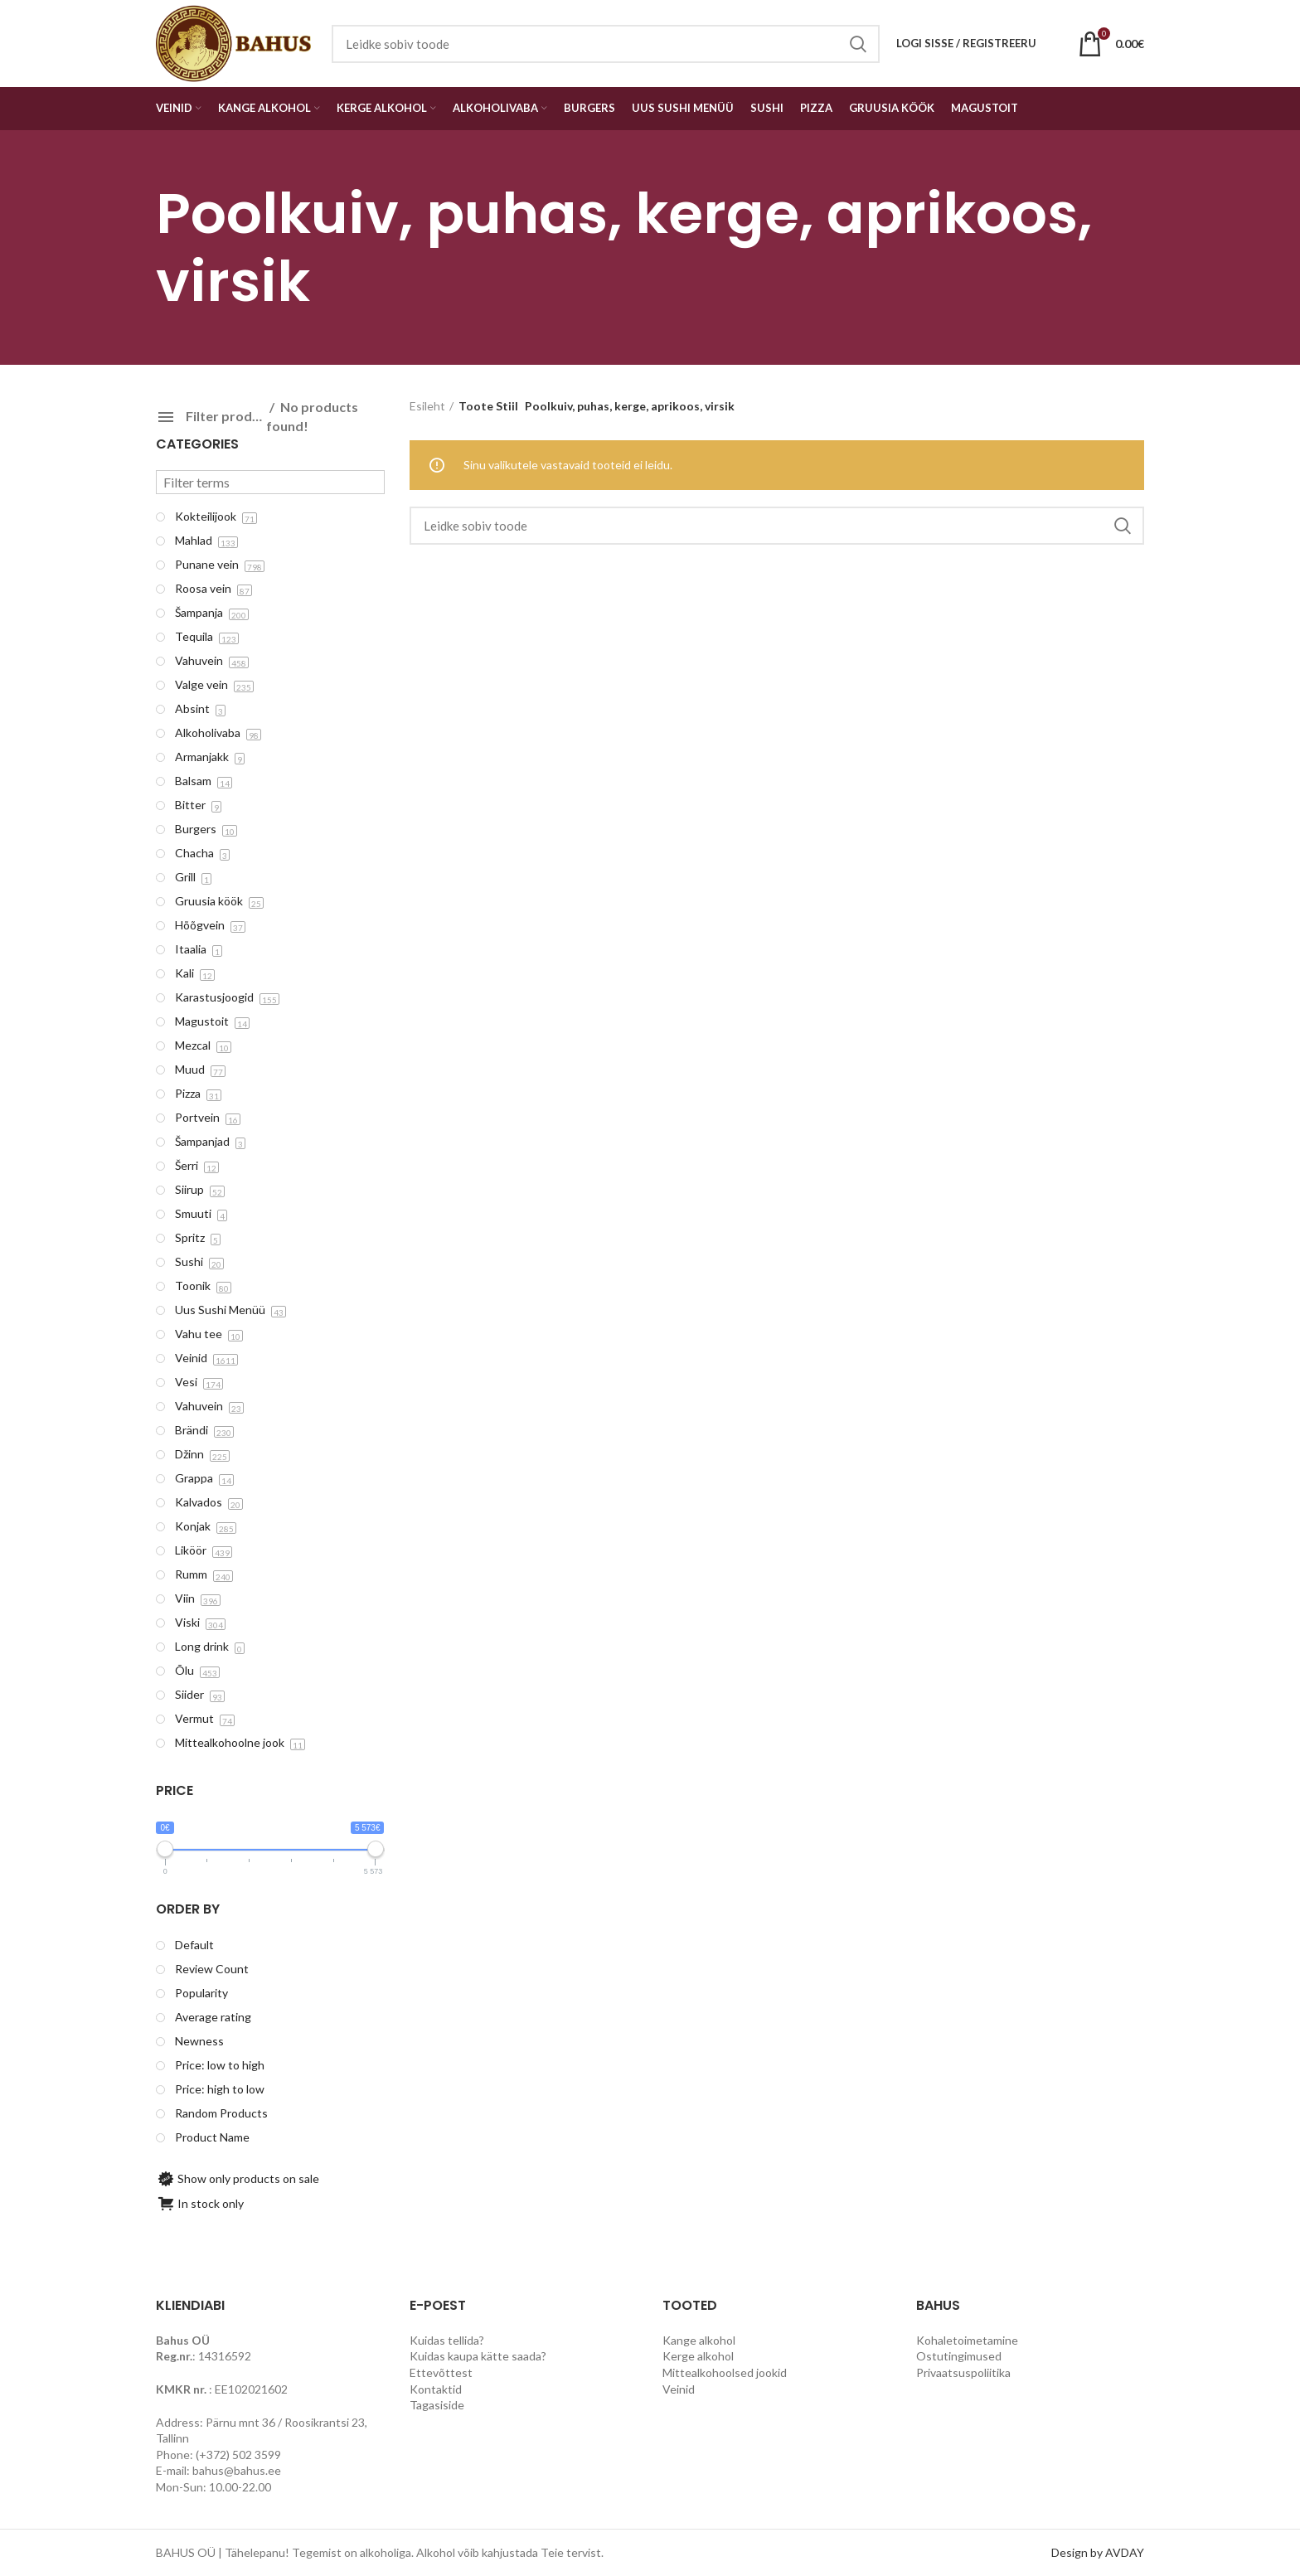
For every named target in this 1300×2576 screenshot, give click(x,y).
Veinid (678, 2389)
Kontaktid (436, 2389)
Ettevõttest (441, 2372)
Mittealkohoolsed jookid (724, 2372)
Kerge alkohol (698, 2356)
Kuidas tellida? (447, 2340)
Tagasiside (437, 2405)
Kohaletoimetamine (967, 2340)
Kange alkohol (698, 2340)
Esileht (427, 406)
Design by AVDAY (1097, 2552)
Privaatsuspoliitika (963, 2372)
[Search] (777, 526)
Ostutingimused (959, 2356)
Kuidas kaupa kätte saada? (478, 2356)
